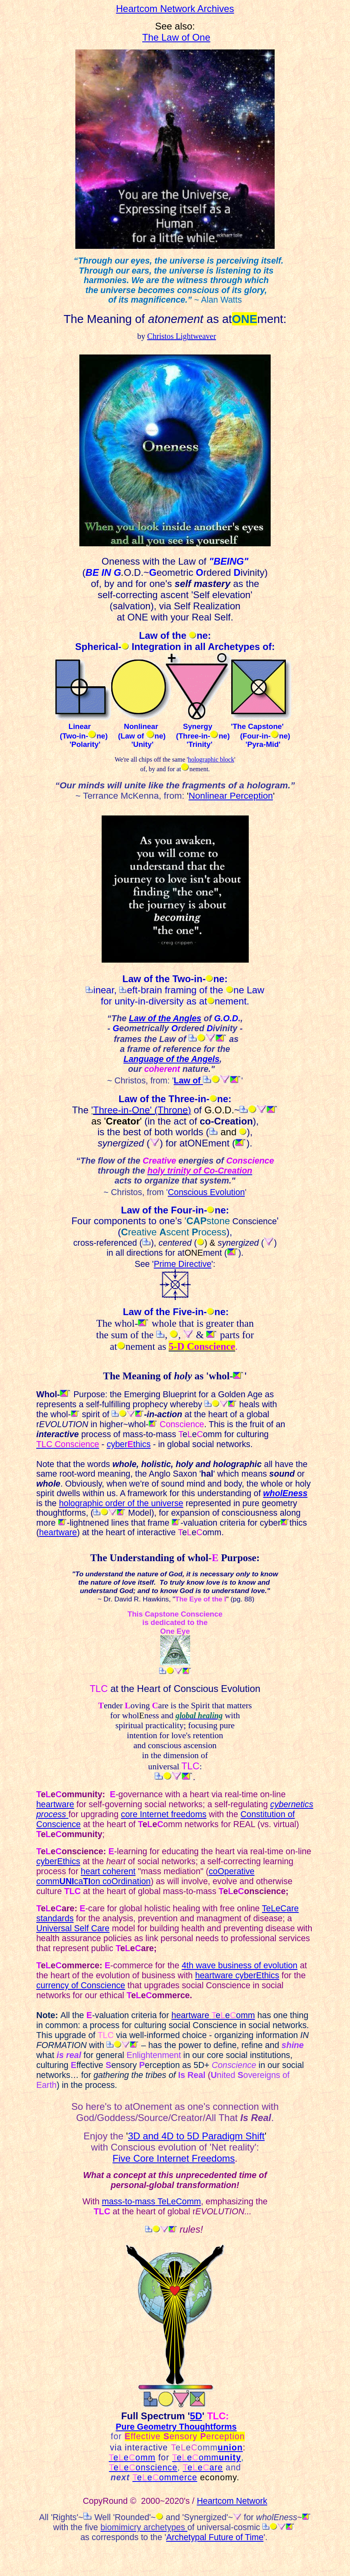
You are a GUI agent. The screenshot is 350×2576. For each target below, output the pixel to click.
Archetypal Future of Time (214, 2537)
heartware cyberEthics (237, 1975)
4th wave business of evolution (239, 1965)
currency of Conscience (80, 1985)
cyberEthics (58, 1861)
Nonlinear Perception (231, 795)
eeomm (132, 2457)
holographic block (211, 759)
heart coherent (108, 1871)
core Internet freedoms (163, 1814)
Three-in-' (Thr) (142, 1110)
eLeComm (181, 2201)
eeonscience (143, 2467)
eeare (203, 2467)
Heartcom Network (232, 2501)
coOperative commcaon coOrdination (145, 1876)
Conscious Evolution (206, 1192)
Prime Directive (183, 1264)
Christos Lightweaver (181, 336)
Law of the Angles (165, 1018)
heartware (55, 1804)
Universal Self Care (73, 1928)
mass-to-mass (129, 2201)
